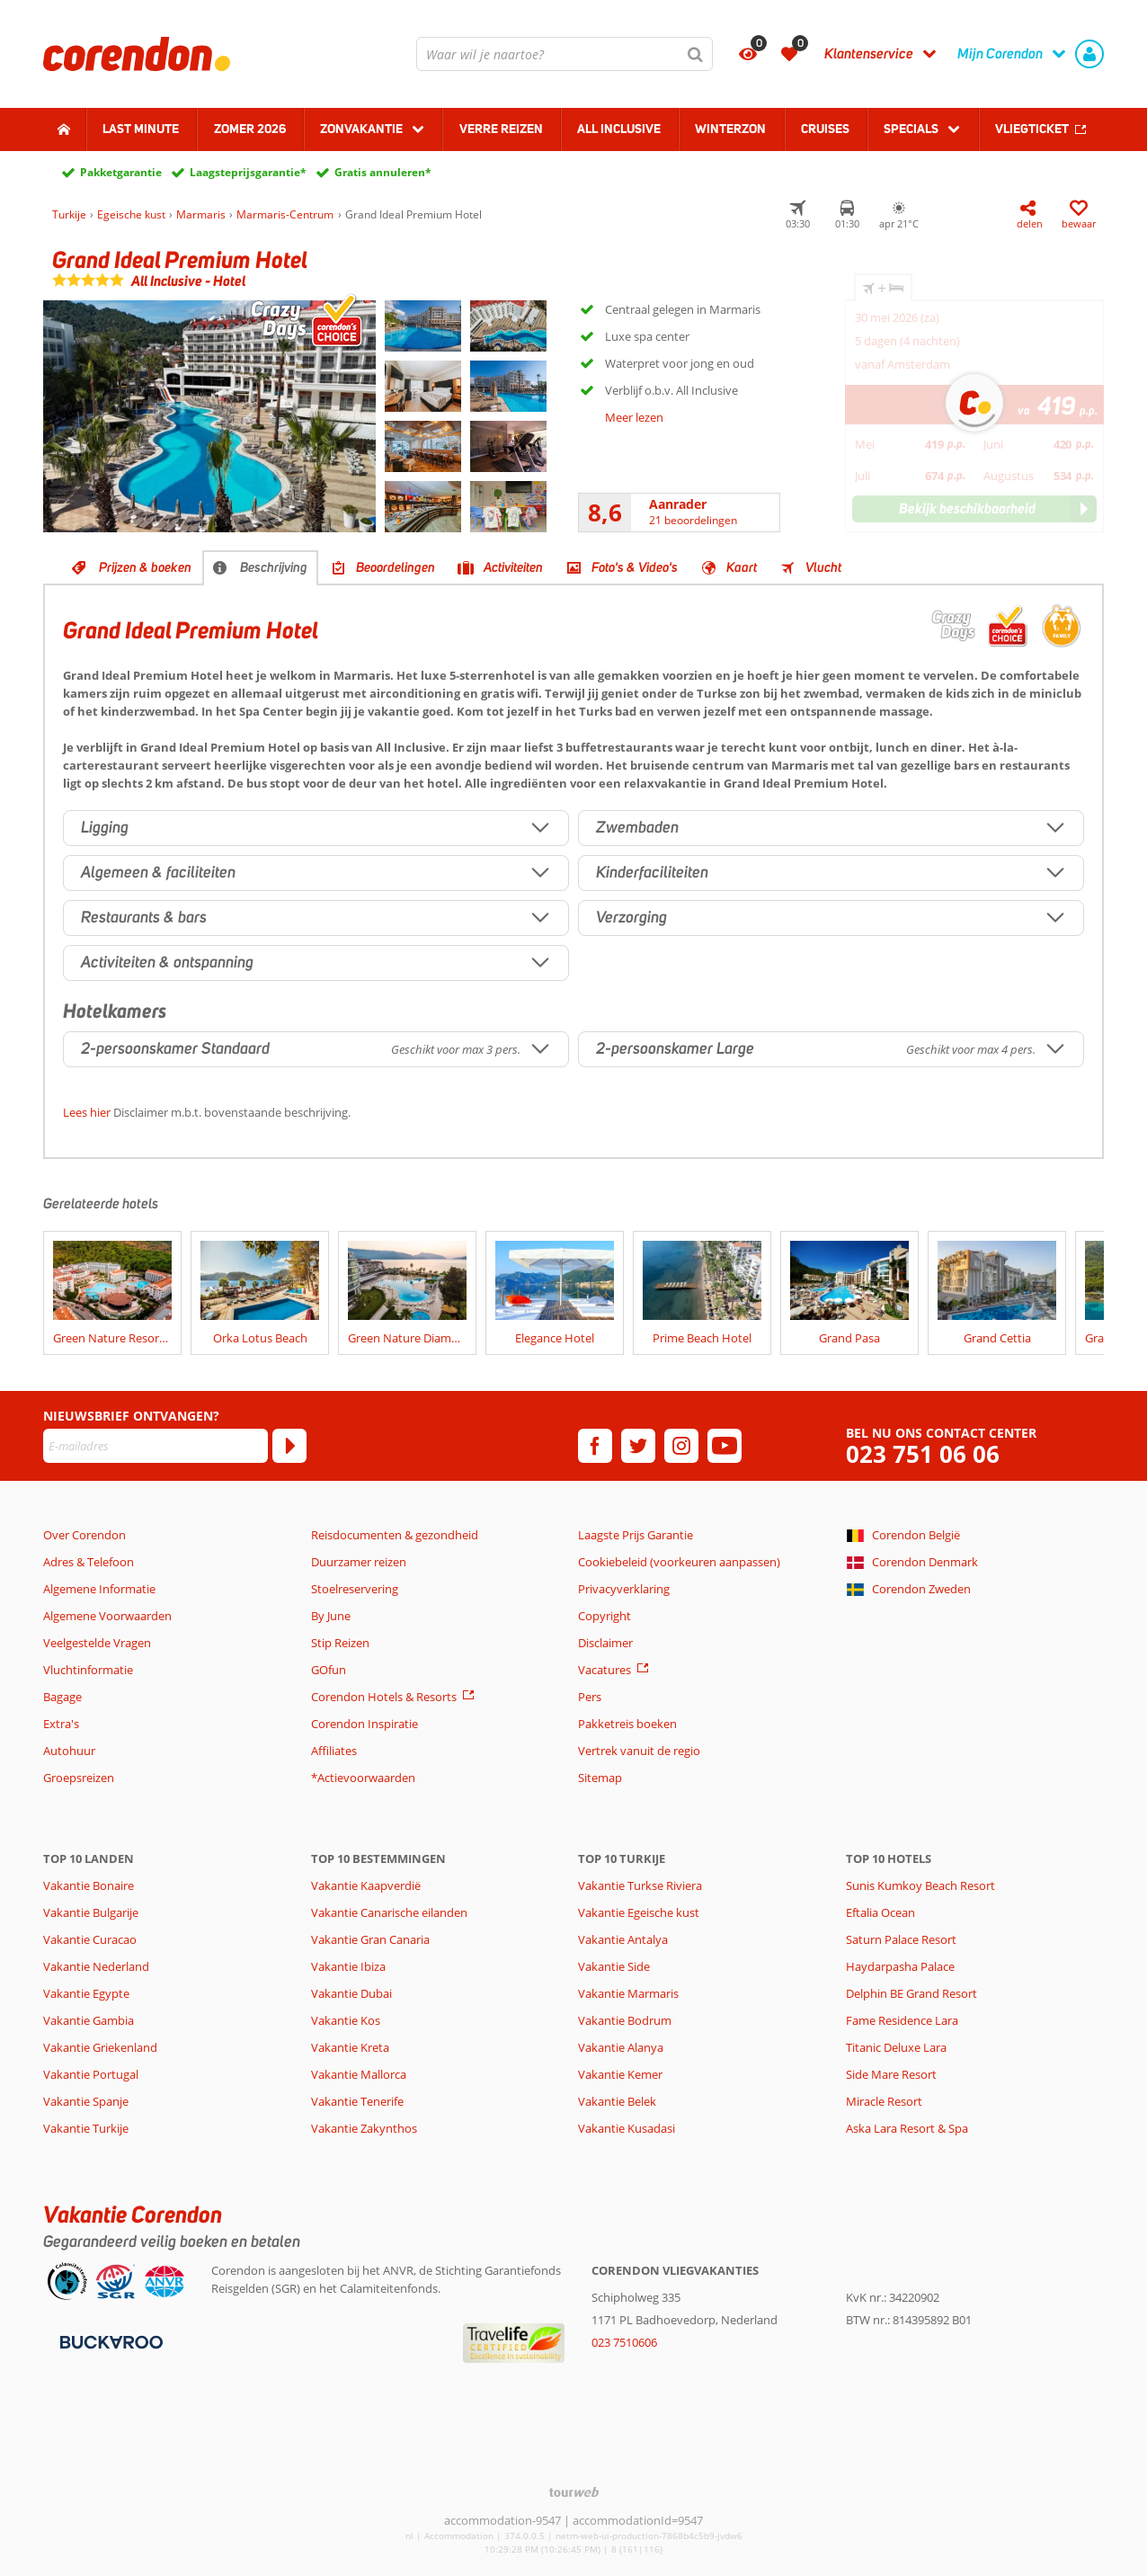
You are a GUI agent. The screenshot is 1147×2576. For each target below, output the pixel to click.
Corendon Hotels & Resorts (384, 1697)
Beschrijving (273, 567)
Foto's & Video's (634, 567)
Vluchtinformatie (88, 1670)
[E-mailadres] (155, 1446)
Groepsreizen (78, 1777)
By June (331, 1616)
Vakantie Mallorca (358, 2074)
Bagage (62, 1697)
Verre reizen (501, 128)
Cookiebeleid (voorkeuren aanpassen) (679, 1562)
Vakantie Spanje (86, 2101)
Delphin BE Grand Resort (911, 1993)
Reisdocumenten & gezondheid (394, 1535)
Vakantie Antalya (623, 1939)
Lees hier (87, 1112)
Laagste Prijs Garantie (635, 1535)
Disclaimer (605, 1643)
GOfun (328, 1670)
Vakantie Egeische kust (638, 1912)
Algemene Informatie (99, 1589)
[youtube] (724, 1446)
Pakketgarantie (121, 172)
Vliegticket (1032, 128)
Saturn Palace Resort (901, 1939)
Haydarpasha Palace (900, 1966)
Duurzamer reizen (358, 1562)
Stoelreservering (354, 1589)
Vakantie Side (614, 1966)
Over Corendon (84, 1535)
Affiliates (334, 1751)
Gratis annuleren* (382, 172)
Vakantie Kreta (350, 2047)
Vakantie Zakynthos (364, 2128)
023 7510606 (624, 2342)
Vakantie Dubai (351, 1993)
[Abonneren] (289, 1446)
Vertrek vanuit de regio (639, 1751)
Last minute (140, 128)
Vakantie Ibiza (348, 1966)
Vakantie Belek (617, 2101)
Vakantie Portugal (90, 2074)
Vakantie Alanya (620, 2047)
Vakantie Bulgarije (90, 1912)
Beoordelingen (395, 567)
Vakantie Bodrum (624, 2020)
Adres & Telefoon (88, 1562)
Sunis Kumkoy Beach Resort (920, 1885)
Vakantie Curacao (90, 1939)
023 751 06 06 (923, 1454)
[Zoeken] (696, 54)
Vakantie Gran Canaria (370, 1939)
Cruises (825, 128)
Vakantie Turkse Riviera (640, 1885)
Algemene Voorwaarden (107, 1616)
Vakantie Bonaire (88, 1885)
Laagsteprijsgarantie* (248, 172)
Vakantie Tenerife (357, 2101)
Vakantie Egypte (86, 1993)
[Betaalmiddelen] (109, 2340)
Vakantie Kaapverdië (366, 1885)
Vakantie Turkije (86, 2128)
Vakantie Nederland (96, 1966)
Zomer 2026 (250, 128)
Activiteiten (513, 567)
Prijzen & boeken (145, 567)
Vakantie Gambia (88, 2020)
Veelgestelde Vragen (97, 1643)
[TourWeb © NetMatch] (574, 2492)
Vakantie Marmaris (628, 1993)
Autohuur (69, 1751)
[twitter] (638, 1446)
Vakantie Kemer (620, 2074)
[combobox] (564, 54)
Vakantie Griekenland (100, 2047)
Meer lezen (634, 417)
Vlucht (823, 567)
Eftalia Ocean (880, 1912)
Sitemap (600, 1777)
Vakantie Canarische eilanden (389, 1912)
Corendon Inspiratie (364, 1724)
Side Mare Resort (891, 2074)
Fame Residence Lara (902, 2020)
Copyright (604, 1616)
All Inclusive (619, 128)
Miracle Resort (884, 2101)
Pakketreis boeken (627, 1724)
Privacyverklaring (624, 1589)
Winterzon (730, 128)
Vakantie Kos (345, 2020)
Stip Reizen (340, 1643)
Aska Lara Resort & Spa (907, 2128)
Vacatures (604, 1670)
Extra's (61, 1724)
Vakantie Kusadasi (626, 2128)
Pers (589, 1697)
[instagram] (681, 1446)
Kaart (741, 567)
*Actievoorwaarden (363, 1777)
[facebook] (595, 1446)
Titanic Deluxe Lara (896, 2047)
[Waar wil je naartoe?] (564, 54)
